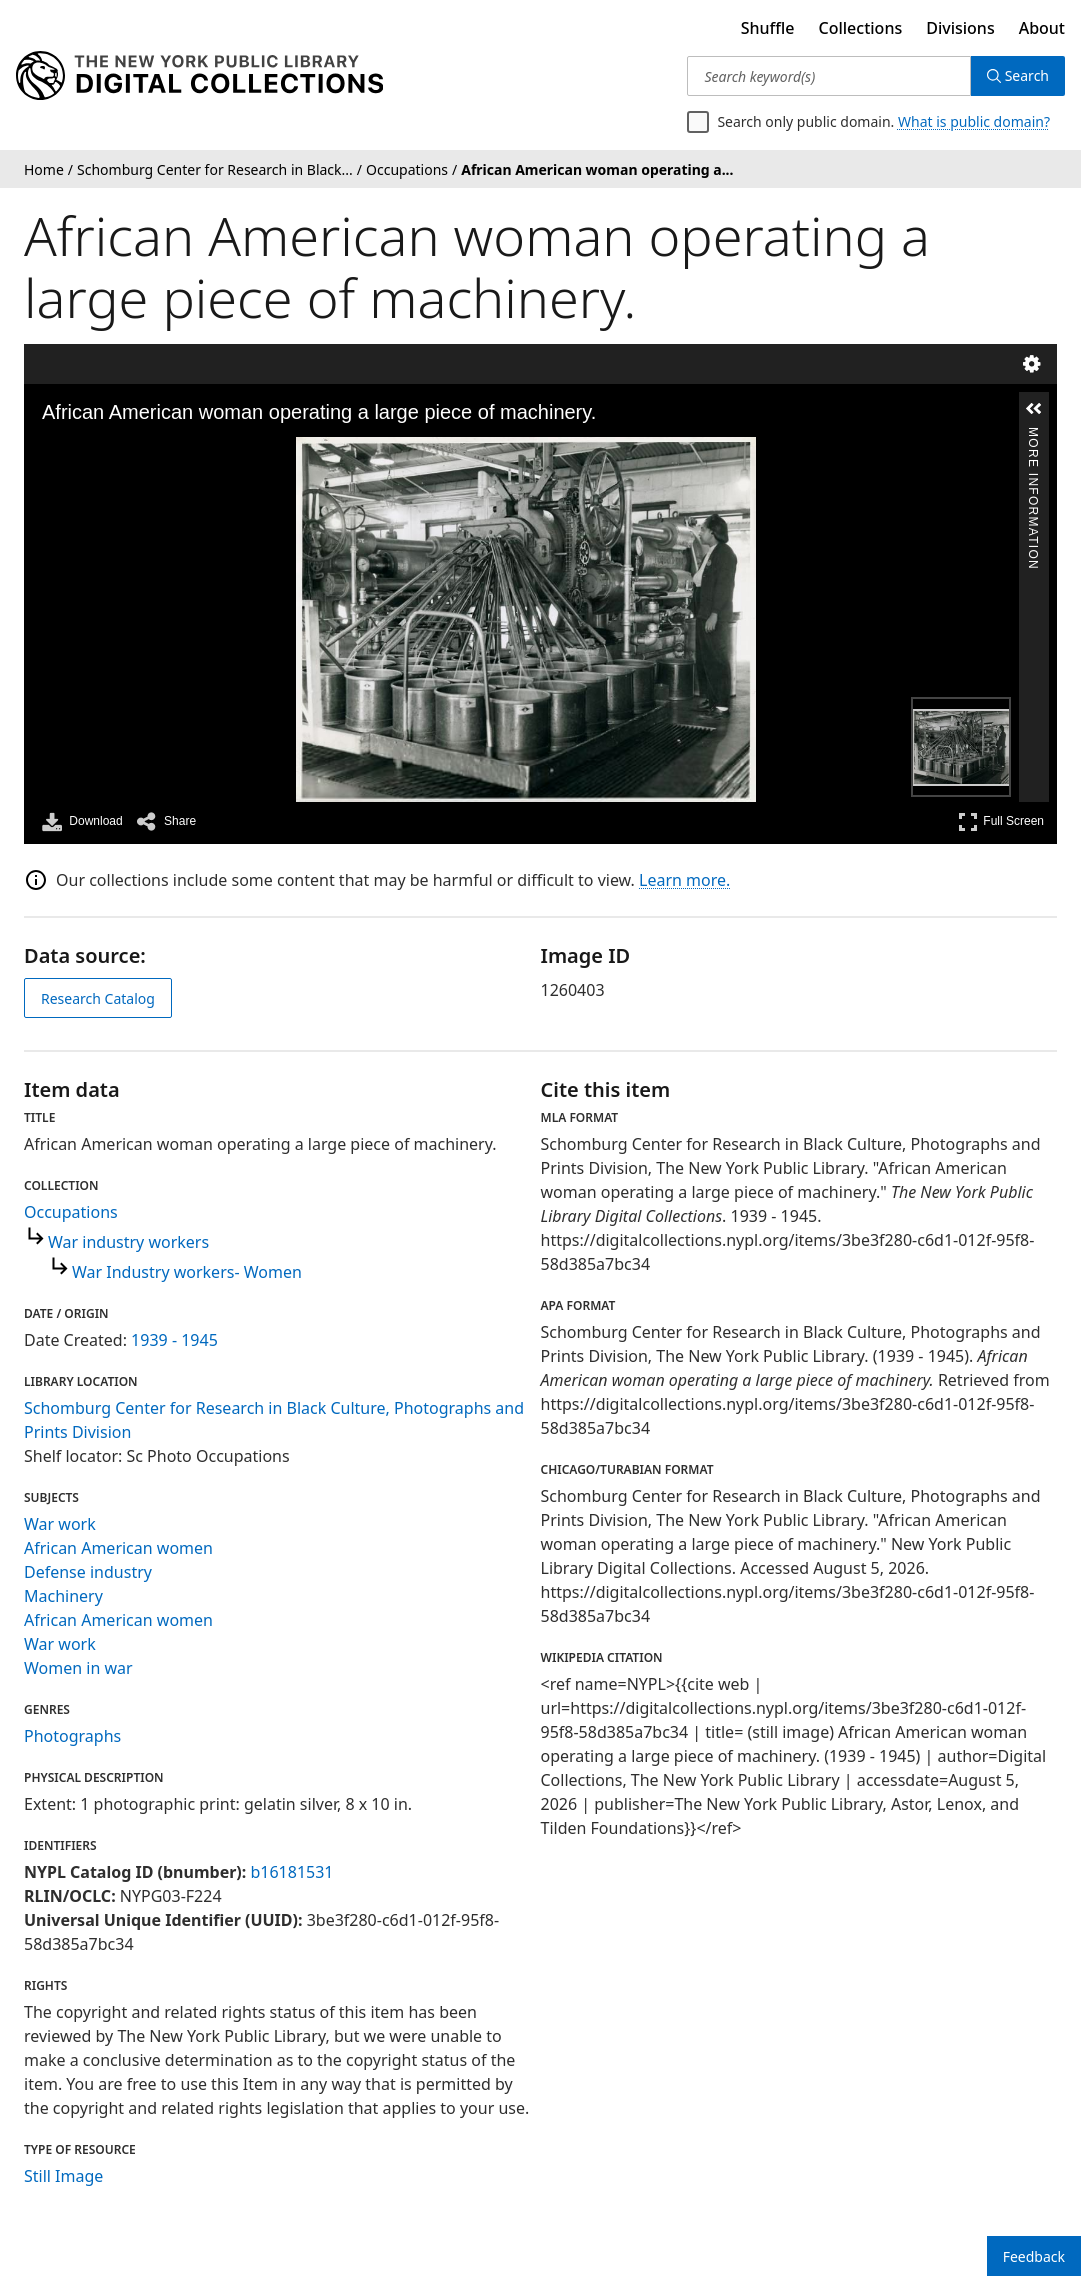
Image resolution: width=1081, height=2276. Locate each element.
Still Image (63, 2176)
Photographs (72, 1736)
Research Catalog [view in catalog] (98, 998)
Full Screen (1001, 821)
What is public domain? (974, 121)
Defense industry (88, 1572)
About (1042, 28)
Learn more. (684, 880)
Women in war (78, 1668)
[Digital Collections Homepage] (199, 76)
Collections (861, 28)
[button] (1034, 409)
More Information (1033, 435)
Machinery (63, 1596)
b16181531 (291, 1872)
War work (60, 1524)
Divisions (960, 28)
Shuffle (768, 28)
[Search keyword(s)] (828, 76)
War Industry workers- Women (187, 1272)
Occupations (71, 1212)
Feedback (1034, 2256)
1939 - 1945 (174, 1340)
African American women (118, 1548)
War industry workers (128, 1242)
